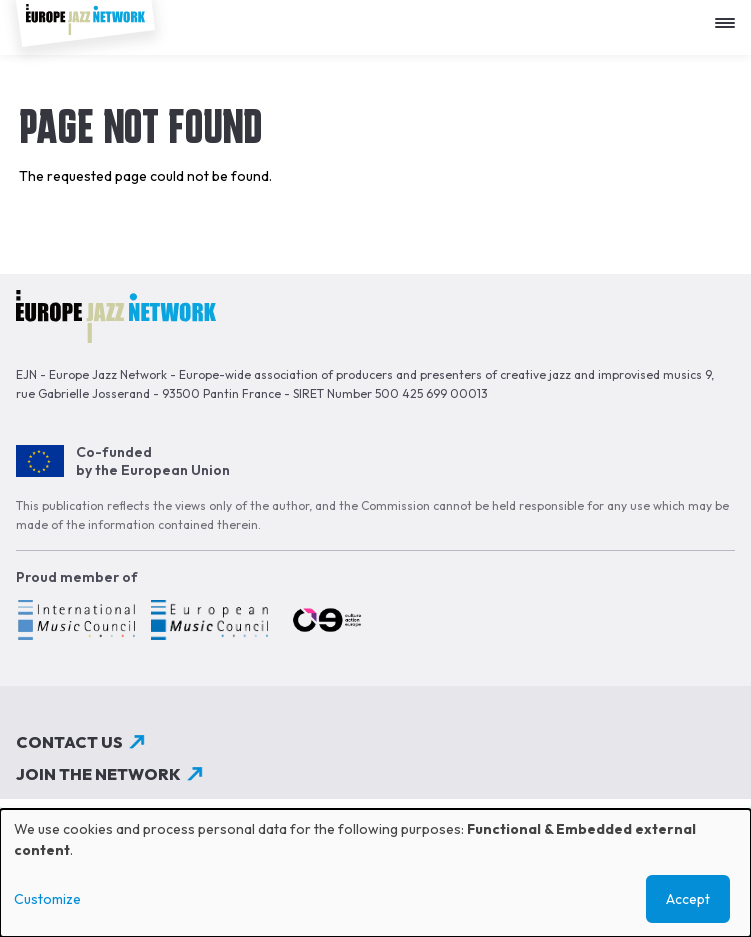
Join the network (98, 774)
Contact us (69, 742)
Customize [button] (47, 899)
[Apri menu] (730, 15)
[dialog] (375, 873)
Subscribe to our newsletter (152, 806)
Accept (688, 899)
